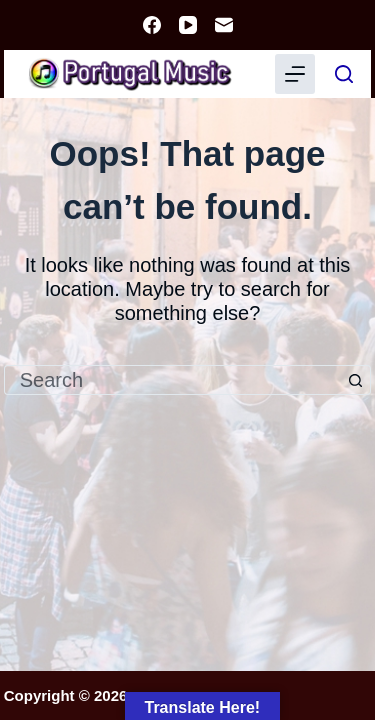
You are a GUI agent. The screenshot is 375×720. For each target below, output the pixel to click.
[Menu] (295, 74)
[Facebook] (152, 25)
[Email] (224, 25)
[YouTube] (188, 25)
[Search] (344, 74)
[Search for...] (173, 380)
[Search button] (356, 380)
